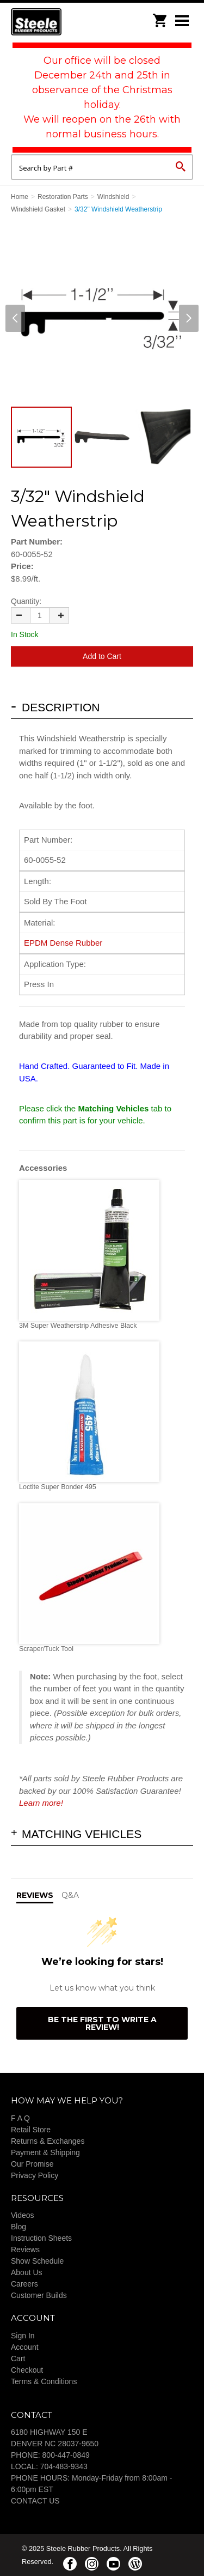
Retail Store (31, 2129)
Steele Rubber (65, 21)
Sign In (23, 2335)
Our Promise (32, 2164)
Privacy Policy (34, 2175)
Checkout (27, 2370)
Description (61, 707)
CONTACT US (35, 2500)
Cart (18, 2358)
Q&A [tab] (70, 1895)
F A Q (20, 2118)
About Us (26, 2272)
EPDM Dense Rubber (63, 942)
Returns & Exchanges (47, 2141)
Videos (22, 2215)
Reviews (25, 2249)
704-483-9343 (64, 2466)
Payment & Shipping (45, 2152)
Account (25, 2347)
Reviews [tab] (34, 1895)
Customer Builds (39, 2295)
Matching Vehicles (81, 1834)
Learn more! (41, 1802)
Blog (18, 2226)
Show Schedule (37, 2261)
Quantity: (26, 601)
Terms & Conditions (44, 2381)
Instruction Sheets (41, 2238)
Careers (24, 2283)
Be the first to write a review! (102, 2023)
